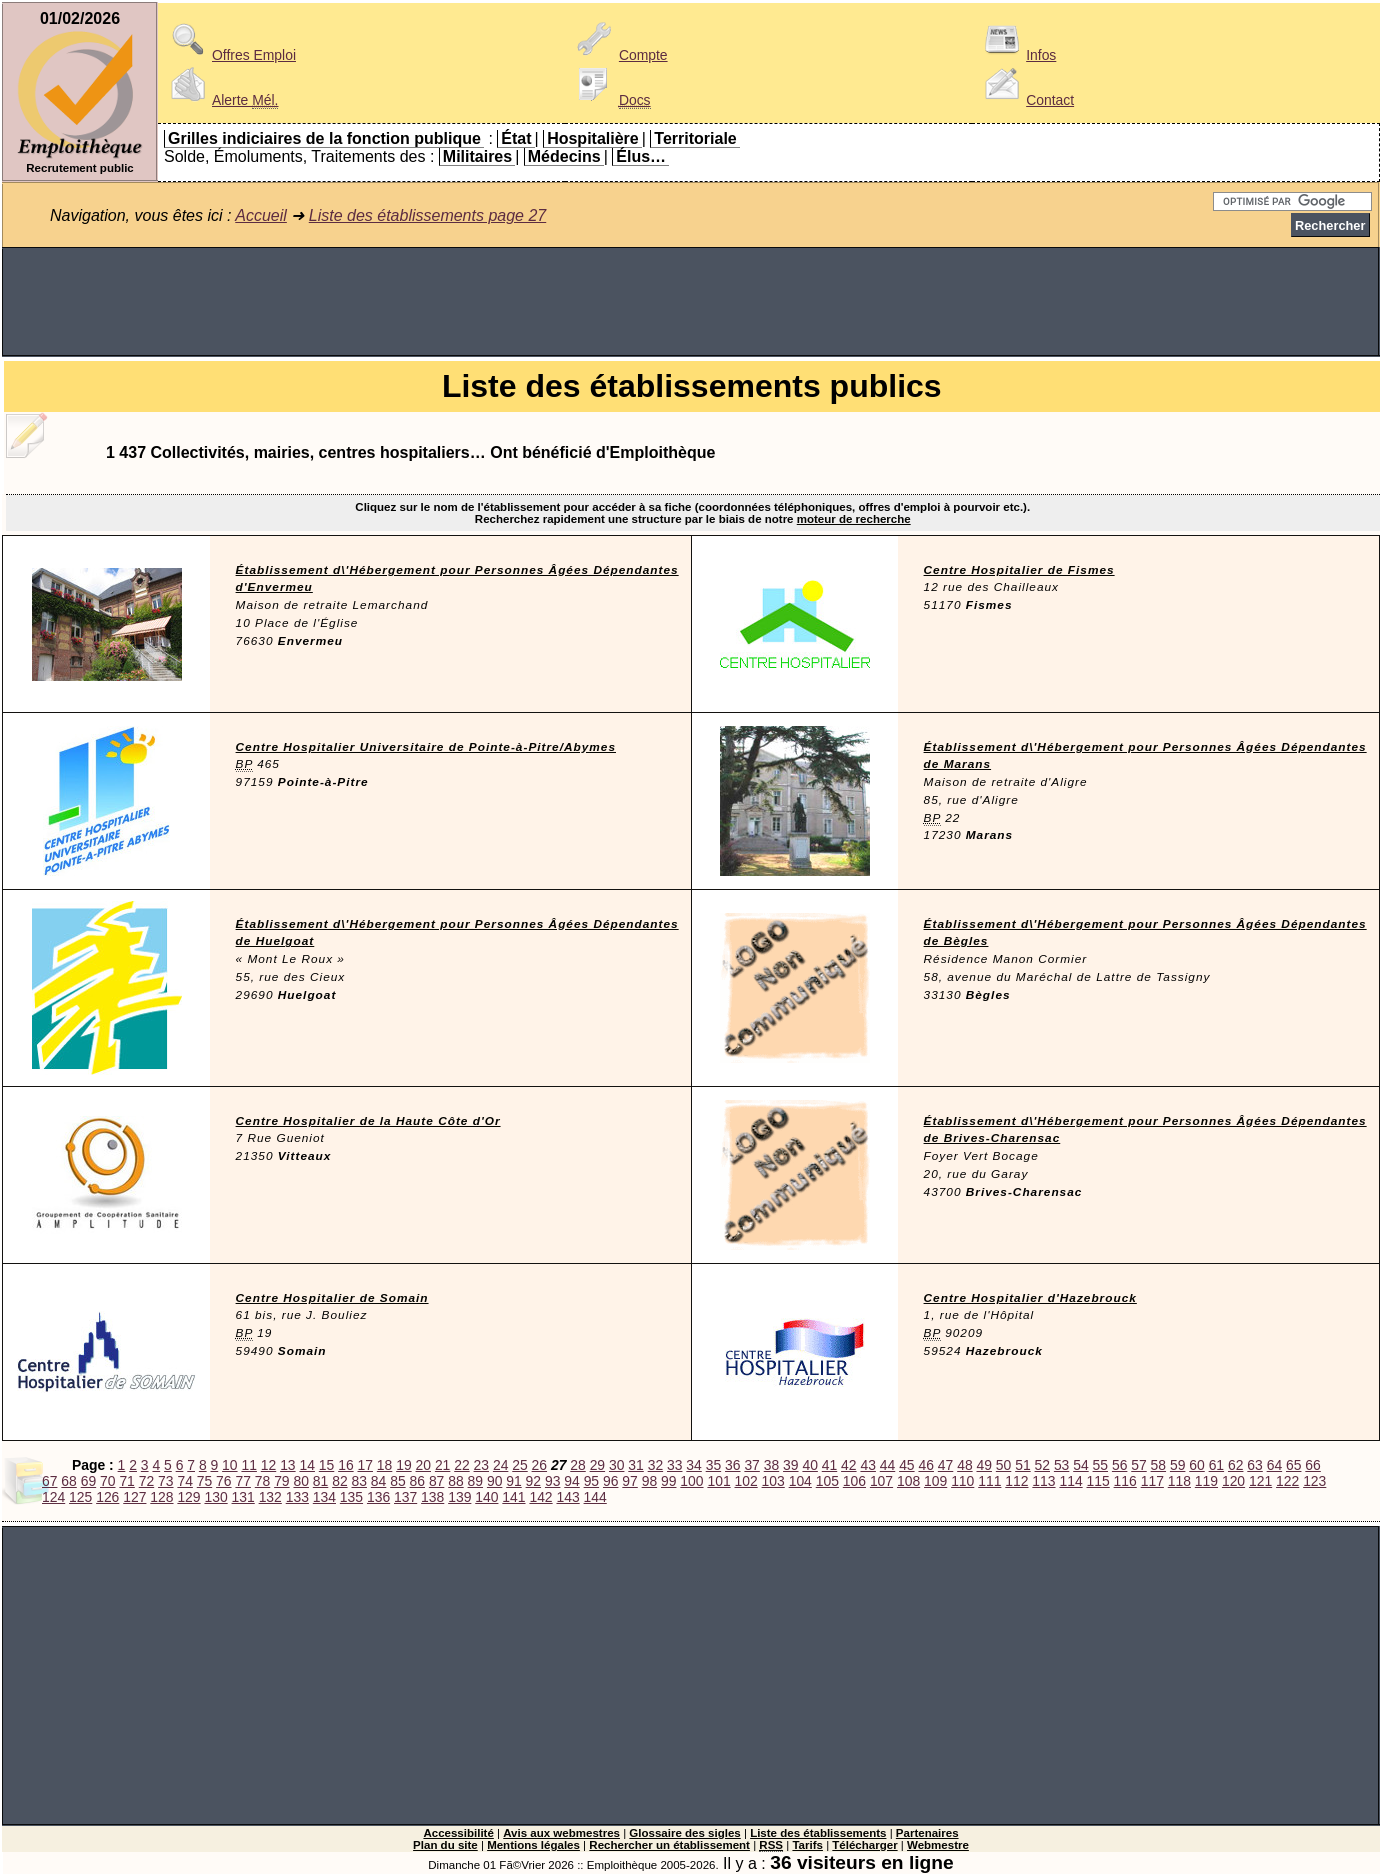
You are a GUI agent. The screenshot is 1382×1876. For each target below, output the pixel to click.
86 (417, 1481)
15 (326, 1465)
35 (713, 1465)
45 (906, 1465)
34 (693, 1465)
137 (405, 1497)
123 (1314, 1481)
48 (964, 1465)
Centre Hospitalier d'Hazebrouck (1030, 1298)
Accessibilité (458, 1833)
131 (243, 1497)
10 (229, 1465)
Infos (1017, 55)
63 (1254, 1465)
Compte (619, 55)
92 (533, 1481)
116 (1125, 1481)
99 (668, 1481)
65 (1293, 1465)
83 (359, 1481)
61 (1216, 1465)
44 (887, 1465)
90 (494, 1481)
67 (49, 1481)
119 (1206, 1481)
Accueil (261, 215)
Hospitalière (593, 138)
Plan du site (445, 1845)
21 (442, 1465)
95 (591, 1481)
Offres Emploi (230, 55)
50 (1003, 1465)
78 (262, 1481)
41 (829, 1465)
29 (597, 1465)
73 (165, 1481)
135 (351, 1497)
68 (68, 1481)
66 (1312, 1465)
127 (134, 1497)
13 (287, 1465)
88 (455, 1481)
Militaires (477, 156)
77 (242, 1481)
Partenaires (927, 1833)
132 (270, 1497)
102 (746, 1481)
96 (610, 1481)
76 (223, 1481)
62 (1235, 1465)
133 (297, 1497)
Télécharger (864, 1845)
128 (161, 1497)
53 (1061, 1465)
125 (80, 1497)
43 (867, 1465)
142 (540, 1497)
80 (300, 1481)
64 (1274, 1465)
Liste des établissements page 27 (427, 215)
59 (1177, 1465)
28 (577, 1465)
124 (53, 1497)
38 (771, 1465)
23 (481, 1465)
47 (945, 1465)
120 (1233, 1481)
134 (324, 1497)
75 (204, 1481)
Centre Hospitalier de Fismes (1019, 570)
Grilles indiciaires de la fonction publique (324, 138)
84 (378, 1481)
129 (188, 1497)
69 (88, 1481)
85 (397, 1481)
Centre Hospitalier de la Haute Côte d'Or (368, 1121)
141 (513, 1497)
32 (655, 1465)
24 (500, 1465)
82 (339, 1481)
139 (459, 1497)
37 (751, 1465)
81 (320, 1481)
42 (848, 1465)
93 (552, 1481)
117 (1152, 1481)
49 (984, 1465)
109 (935, 1481)
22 (461, 1465)
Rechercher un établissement (669, 1845)
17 (365, 1465)
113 (1043, 1481)
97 (629, 1481)
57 (1138, 1465)
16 (345, 1465)
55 (1100, 1465)
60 (1196, 1465)
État (516, 138)
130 (215, 1497)
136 (378, 1497)
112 (1016, 1481)
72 (146, 1481)
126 (107, 1497)
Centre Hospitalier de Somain (332, 1298)
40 (809, 1465)
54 (1080, 1465)
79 (281, 1481)
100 (691, 1481)
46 (925, 1465)
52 (1042, 1465)
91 (513, 1481)
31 (635, 1465)
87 (436, 1481)
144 (595, 1497)
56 (1119, 1465)
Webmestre (938, 1845)
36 (732, 1465)
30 (616, 1465)
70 (107, 1481)
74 (184, 1481)
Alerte (221, 100)
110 (962, 1481)
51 (1022, 1465)
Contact (1026, 100)
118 (1179, 1481)
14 (306, 1465)
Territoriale (695, 138)
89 (475, 1481)
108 (908, 1481)
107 (881, 1481)
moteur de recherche (854, 519)
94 (571, 1481)
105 (827, 1481)
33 (674, 1465)
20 (423, 1465)
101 (718, 1481)
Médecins (564, 156)
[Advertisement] (691, 302)
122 (1287, 1481)
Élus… (641, 156)
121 (1260, 1481)
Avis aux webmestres (561, 1833)
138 (432, 1497)
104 (800, 1481)
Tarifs (807, 1845)
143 (567, 1497)
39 (790, 1465)
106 (854, 1481)
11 (248, 1465)
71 (126, 1481)
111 (989, 1481)
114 (1070, 1481)
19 (403, 1465)
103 (773, 1481)
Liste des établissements (818, 1833)
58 (1158, 1465)
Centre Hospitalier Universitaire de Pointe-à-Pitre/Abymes (426, 747)
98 (649, 1481)
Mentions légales (533, 1845)
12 (268, 1465)
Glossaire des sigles (684, 1833)
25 (519, 1465)
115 (1098, 1481)
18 (384, 1465)
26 (539, 1465)
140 (486, 1497)
